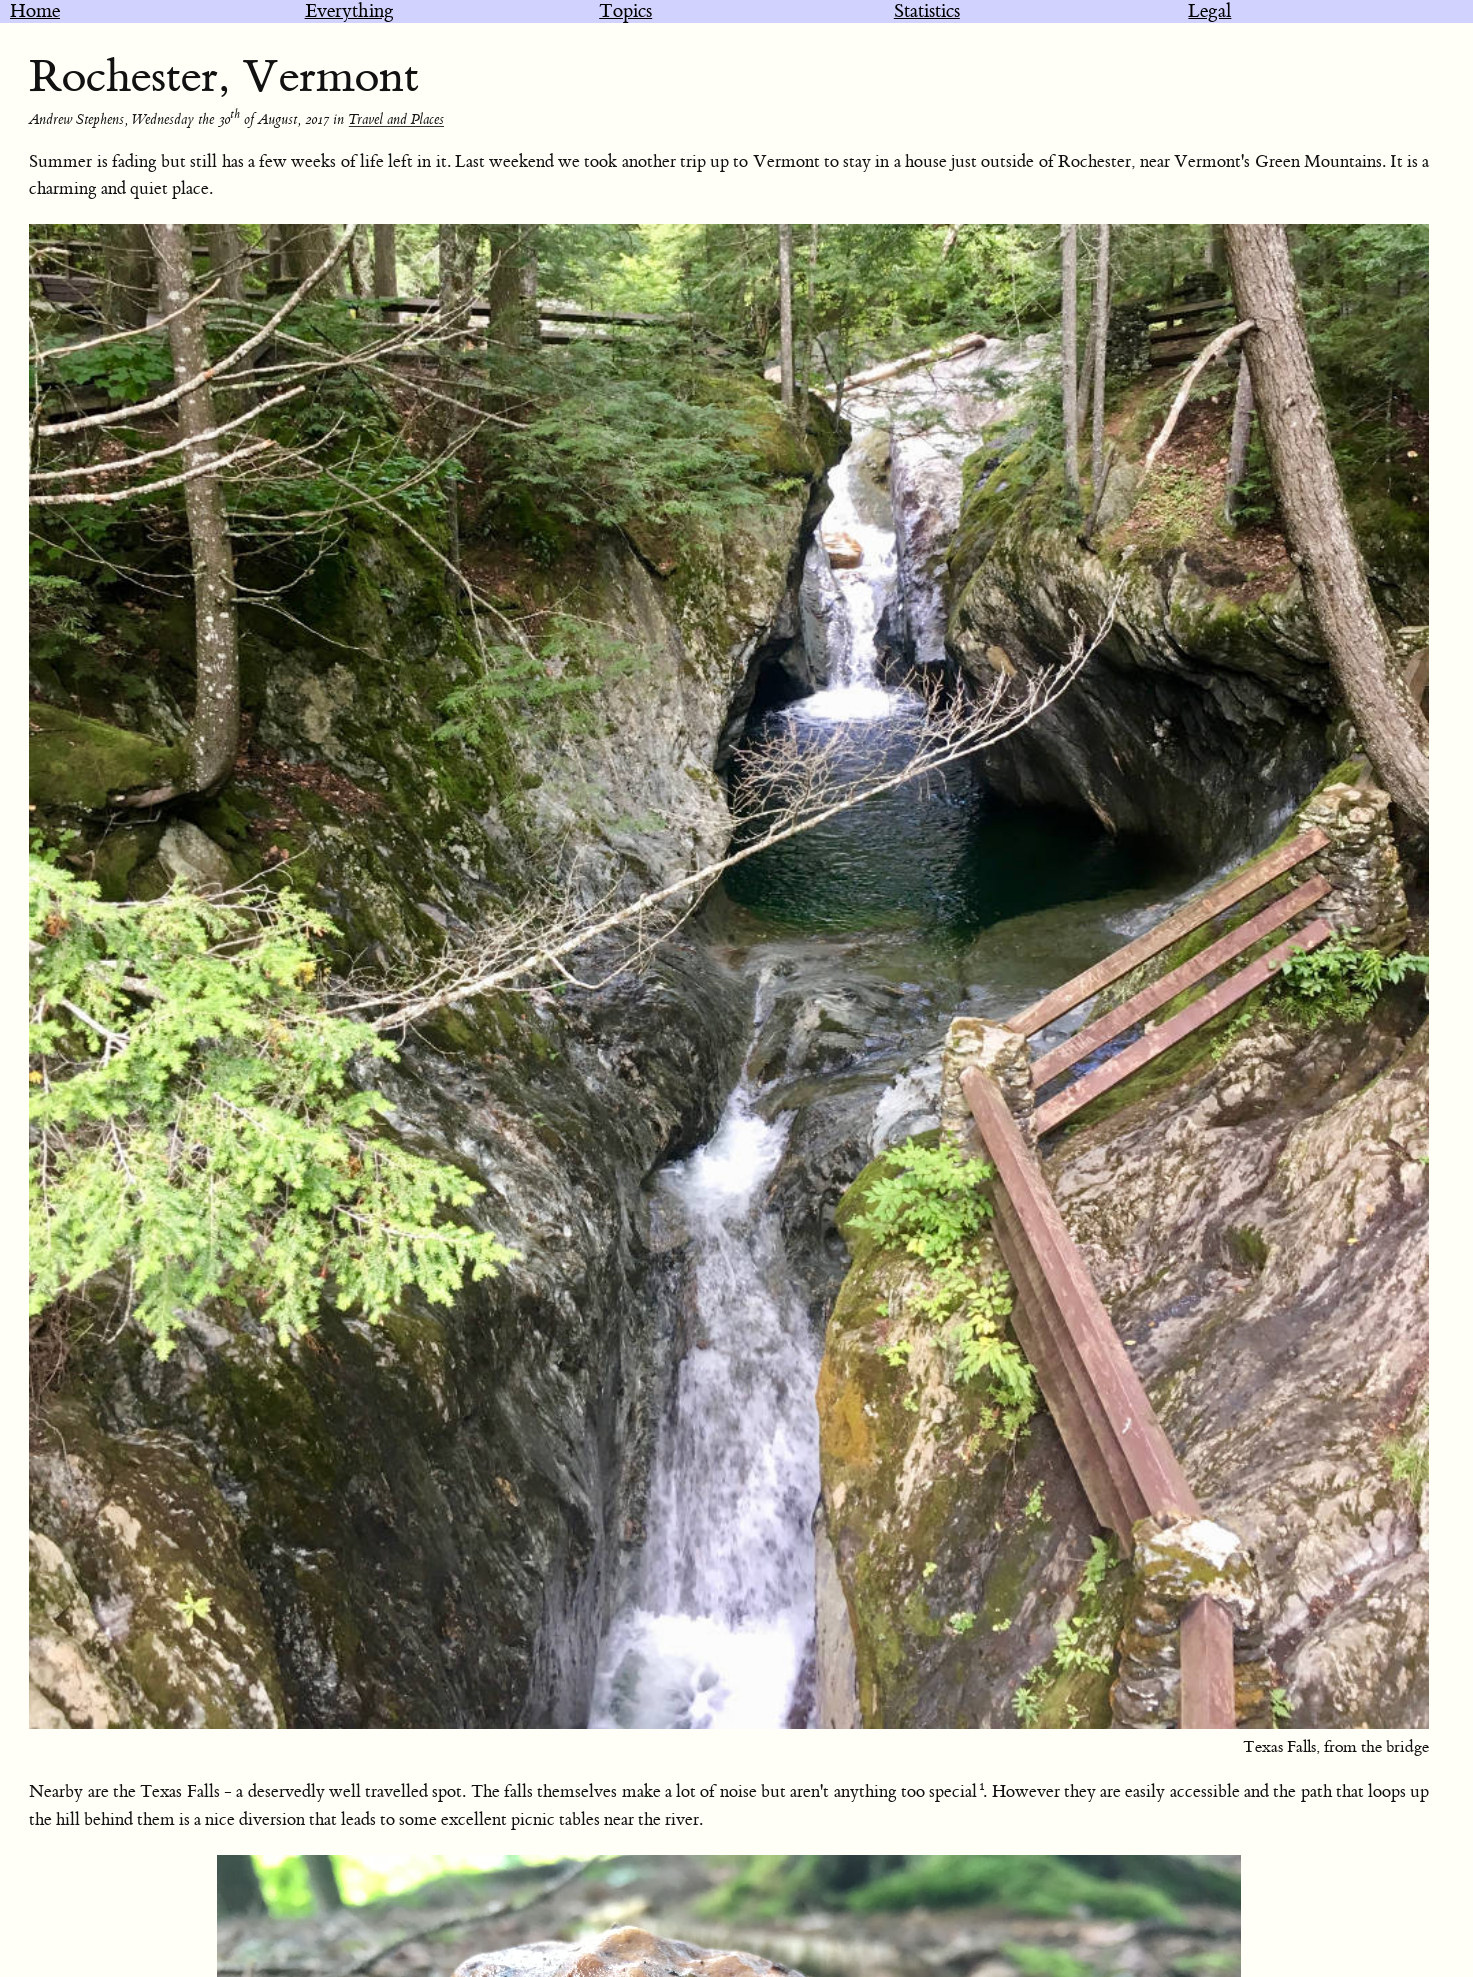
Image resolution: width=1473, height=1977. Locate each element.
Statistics (927, 11)
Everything (349, 11)
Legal (1209, 11)
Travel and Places (396, 120)
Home (35, 11)
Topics (625, 11)
